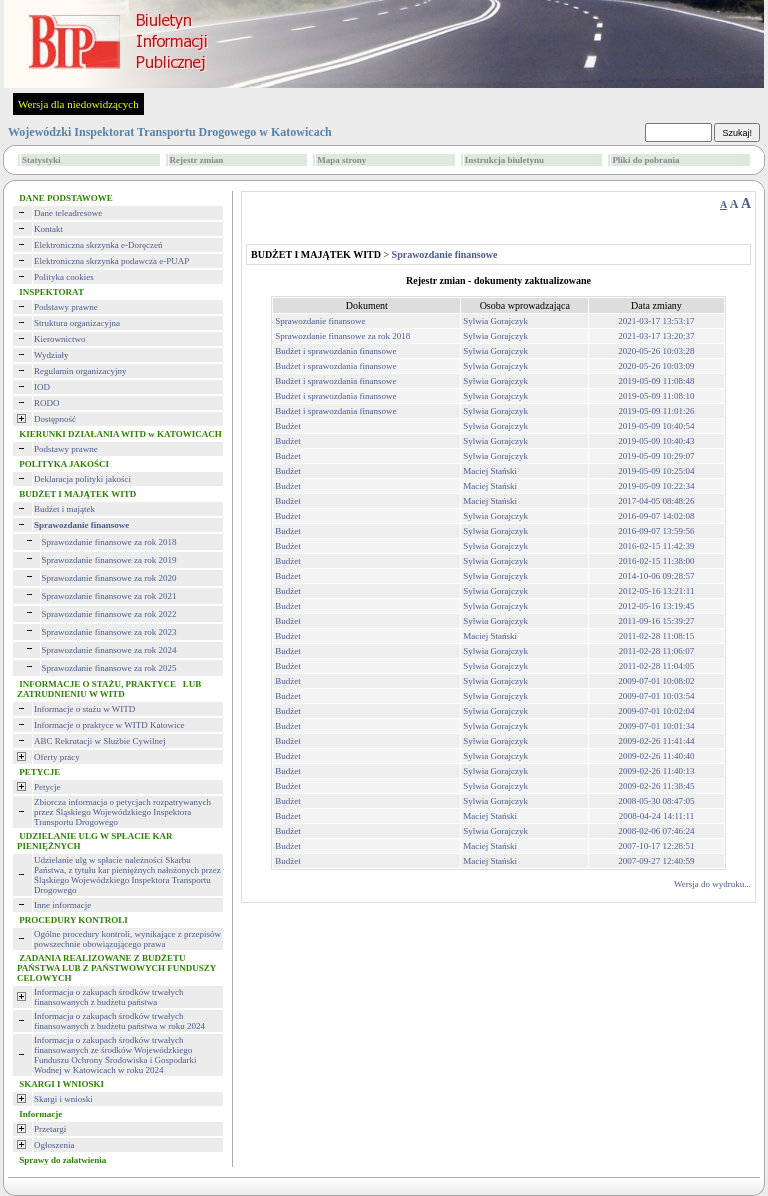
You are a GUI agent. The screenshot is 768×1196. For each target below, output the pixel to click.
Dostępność (55, 419)
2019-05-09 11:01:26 (657, 411)
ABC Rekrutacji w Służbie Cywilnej (99, 741)
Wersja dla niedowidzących (78, 104)
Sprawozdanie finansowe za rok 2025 (109, 668)
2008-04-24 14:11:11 (657, 816)
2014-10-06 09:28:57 (656, 576)
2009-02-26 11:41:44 (657, 741)
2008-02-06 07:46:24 (656, 831)
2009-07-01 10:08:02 (656, 681)
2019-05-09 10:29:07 (656, 456)
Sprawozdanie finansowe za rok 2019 (109, 560)
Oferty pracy (57, 757)
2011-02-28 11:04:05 (657, 666)
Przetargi (50, 1129)
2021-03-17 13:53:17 (656, 321)
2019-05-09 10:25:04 (656, 471)
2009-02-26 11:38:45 (657, 786)
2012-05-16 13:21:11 (657, 591)
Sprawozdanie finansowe (320, 321)
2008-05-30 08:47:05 (656, 801)
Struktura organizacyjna (77, 323)
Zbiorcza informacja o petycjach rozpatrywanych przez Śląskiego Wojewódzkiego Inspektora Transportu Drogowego (122, 812)
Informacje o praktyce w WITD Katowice (109, 725)
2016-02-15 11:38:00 (657, 561)
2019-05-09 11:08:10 (657, 396)
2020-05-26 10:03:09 (656, 366)
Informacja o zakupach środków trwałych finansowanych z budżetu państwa (108, 997)
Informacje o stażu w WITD (84, 709)
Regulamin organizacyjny (80, 371)
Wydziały (51, 355)
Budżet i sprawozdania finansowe (335, 351)
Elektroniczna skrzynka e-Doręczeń (98, 245)
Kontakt (48, 229)
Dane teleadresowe (68, 213)
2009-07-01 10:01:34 (656, 726)
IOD (42, 387)
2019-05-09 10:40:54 (656, 426)
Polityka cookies (64, 277)
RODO (47, 403)
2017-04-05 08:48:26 (656, 501)
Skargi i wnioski (63, 1099)
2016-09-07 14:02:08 (656, 516)
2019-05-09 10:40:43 (656, 441)
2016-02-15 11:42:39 (657, 546)
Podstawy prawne (66, 307)
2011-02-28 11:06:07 (657, 651)
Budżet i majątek (64, 509)
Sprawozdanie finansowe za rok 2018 (109, 542)
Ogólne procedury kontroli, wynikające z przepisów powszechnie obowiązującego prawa (127, 939)
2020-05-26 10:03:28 (656, 351)
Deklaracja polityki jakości (82, 479)
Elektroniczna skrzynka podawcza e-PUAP (111, 261)
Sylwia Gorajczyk (495, 321)
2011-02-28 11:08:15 (657, 636)
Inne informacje (62, 905)
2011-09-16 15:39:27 (657, 621)
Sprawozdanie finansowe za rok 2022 (109, 614)
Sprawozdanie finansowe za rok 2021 (109, 596)
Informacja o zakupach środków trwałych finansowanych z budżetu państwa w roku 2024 (119, 1021)
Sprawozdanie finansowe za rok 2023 (109, 632)
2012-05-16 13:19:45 (656, 606)
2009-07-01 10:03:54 (656, 696)
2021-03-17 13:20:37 (656, 336)
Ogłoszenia (54, 1145)
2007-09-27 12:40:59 (656, 861)
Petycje (47, 787)
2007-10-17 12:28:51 (656, 846)
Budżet (288, 426)
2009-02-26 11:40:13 (657, 771)
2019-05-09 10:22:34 (656, 486)
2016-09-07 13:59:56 (656, 531)
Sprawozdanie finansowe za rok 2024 (109, 650)
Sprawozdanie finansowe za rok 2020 (109, 578)
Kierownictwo (60, 339)
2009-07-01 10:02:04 (656, 711)
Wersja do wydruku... (712, 884)
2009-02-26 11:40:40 (657, 756)
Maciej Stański (490, 471)
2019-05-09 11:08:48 (657, 381)
